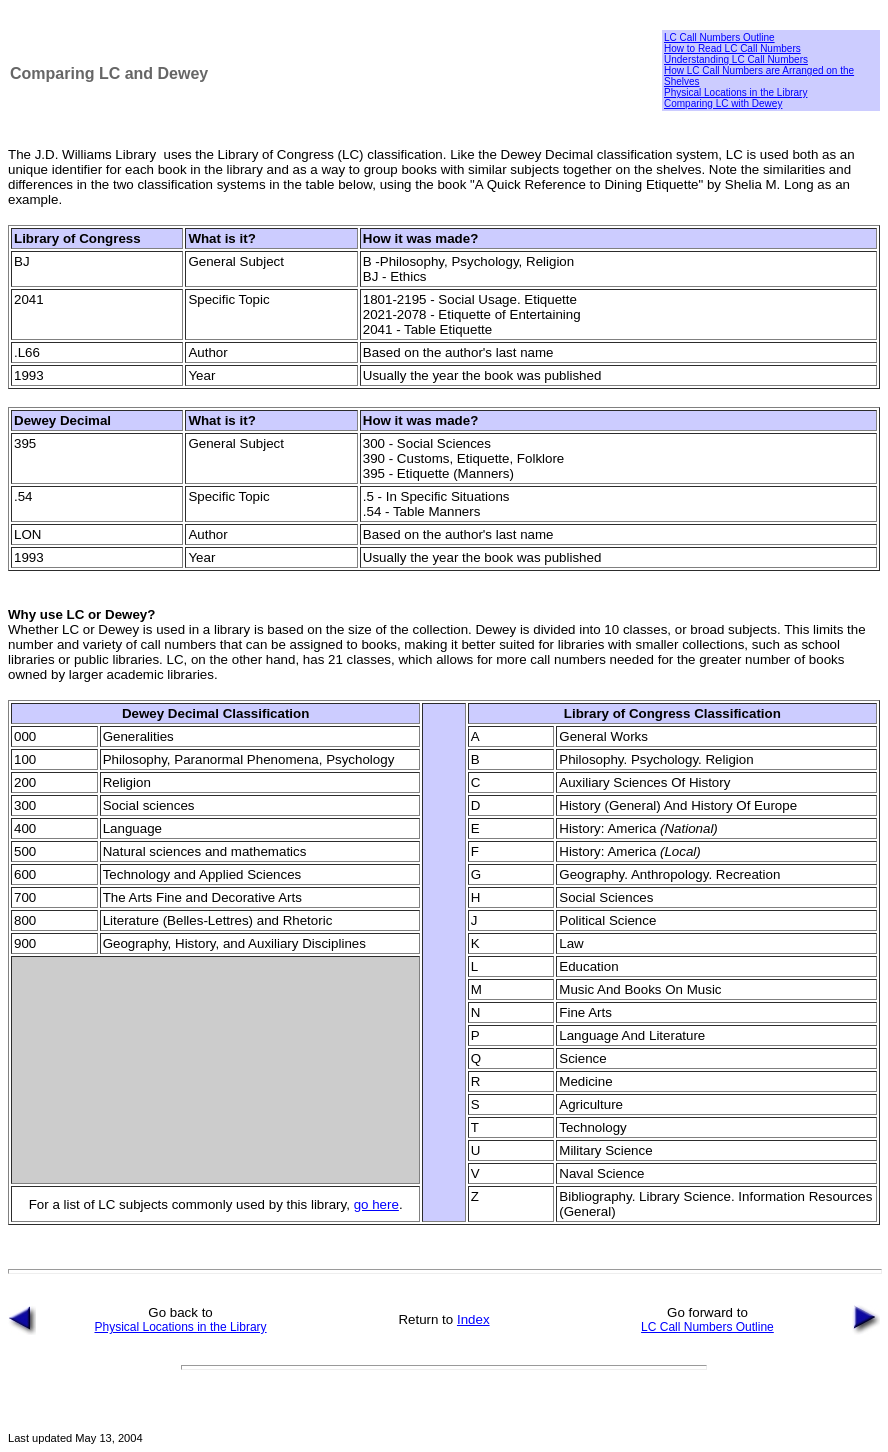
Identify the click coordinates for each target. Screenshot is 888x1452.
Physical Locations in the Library (735, 92)
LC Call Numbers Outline (719, 37)
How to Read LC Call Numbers (732, 48)
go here (376, 1204)
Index (473, 1319)
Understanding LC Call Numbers (736, 59)
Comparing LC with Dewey (723, 103)
